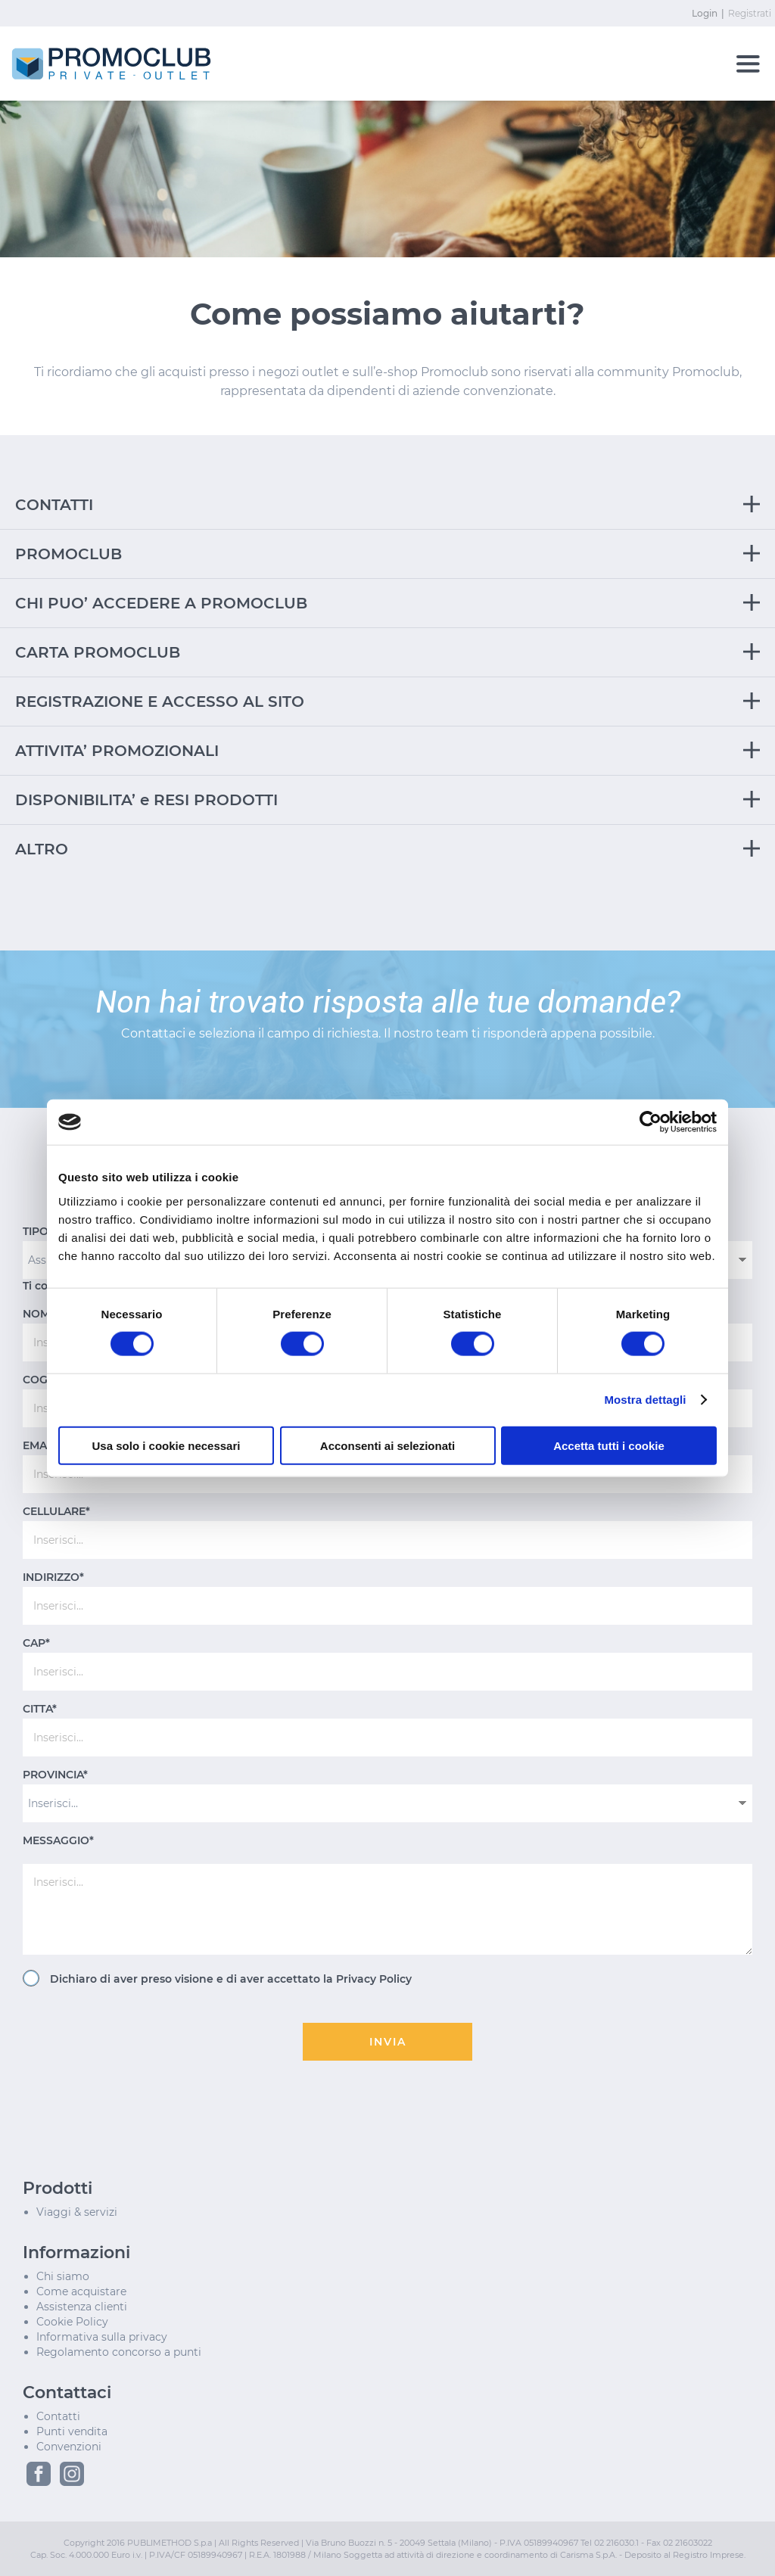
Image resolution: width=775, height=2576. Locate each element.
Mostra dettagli (645, 1399)
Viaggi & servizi (76, 2212)
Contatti (58, 2416)
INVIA (387, 2042)
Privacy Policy (374, 1979)
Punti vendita (71, 2431)
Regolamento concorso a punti (118, 2352)
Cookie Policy (72, 2322)
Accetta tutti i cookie (609, 1445)
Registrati (749, 13)
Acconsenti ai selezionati (387, 1445)
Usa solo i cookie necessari (166, 1445)
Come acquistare (81, 2291)
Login (704, 13)
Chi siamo (62, 2276)
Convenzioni (68, 2446)
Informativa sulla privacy (101, 2337)
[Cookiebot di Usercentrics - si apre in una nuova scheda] (650, 1122)
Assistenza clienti (81, 2306)
